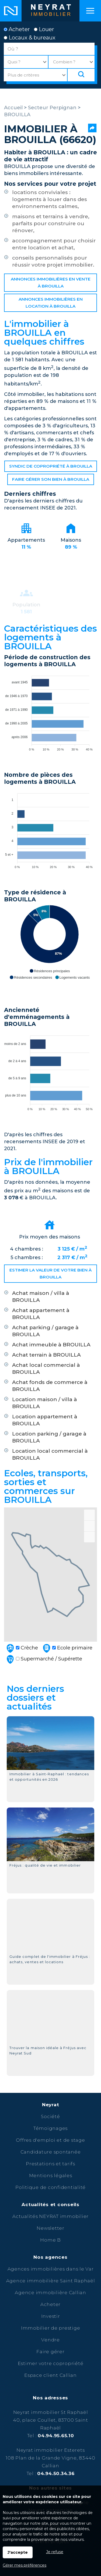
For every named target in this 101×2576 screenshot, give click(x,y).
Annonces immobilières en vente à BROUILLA (50, 282)
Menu (90, 10)
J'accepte (18, 2552)
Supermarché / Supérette (44, 1659)
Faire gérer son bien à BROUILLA (50, 479)
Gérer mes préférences (24, 2565)
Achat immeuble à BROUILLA (51, 1345)
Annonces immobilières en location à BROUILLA (51, 303)
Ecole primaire (67, 1648)
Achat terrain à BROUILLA (46, 1355)
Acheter (17, 29)
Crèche (22, 1648)
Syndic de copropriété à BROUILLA (50, 466)
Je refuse (54, 2551)
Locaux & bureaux (29, 37)
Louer (44, 29)
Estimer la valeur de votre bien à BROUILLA (50, 1273)
